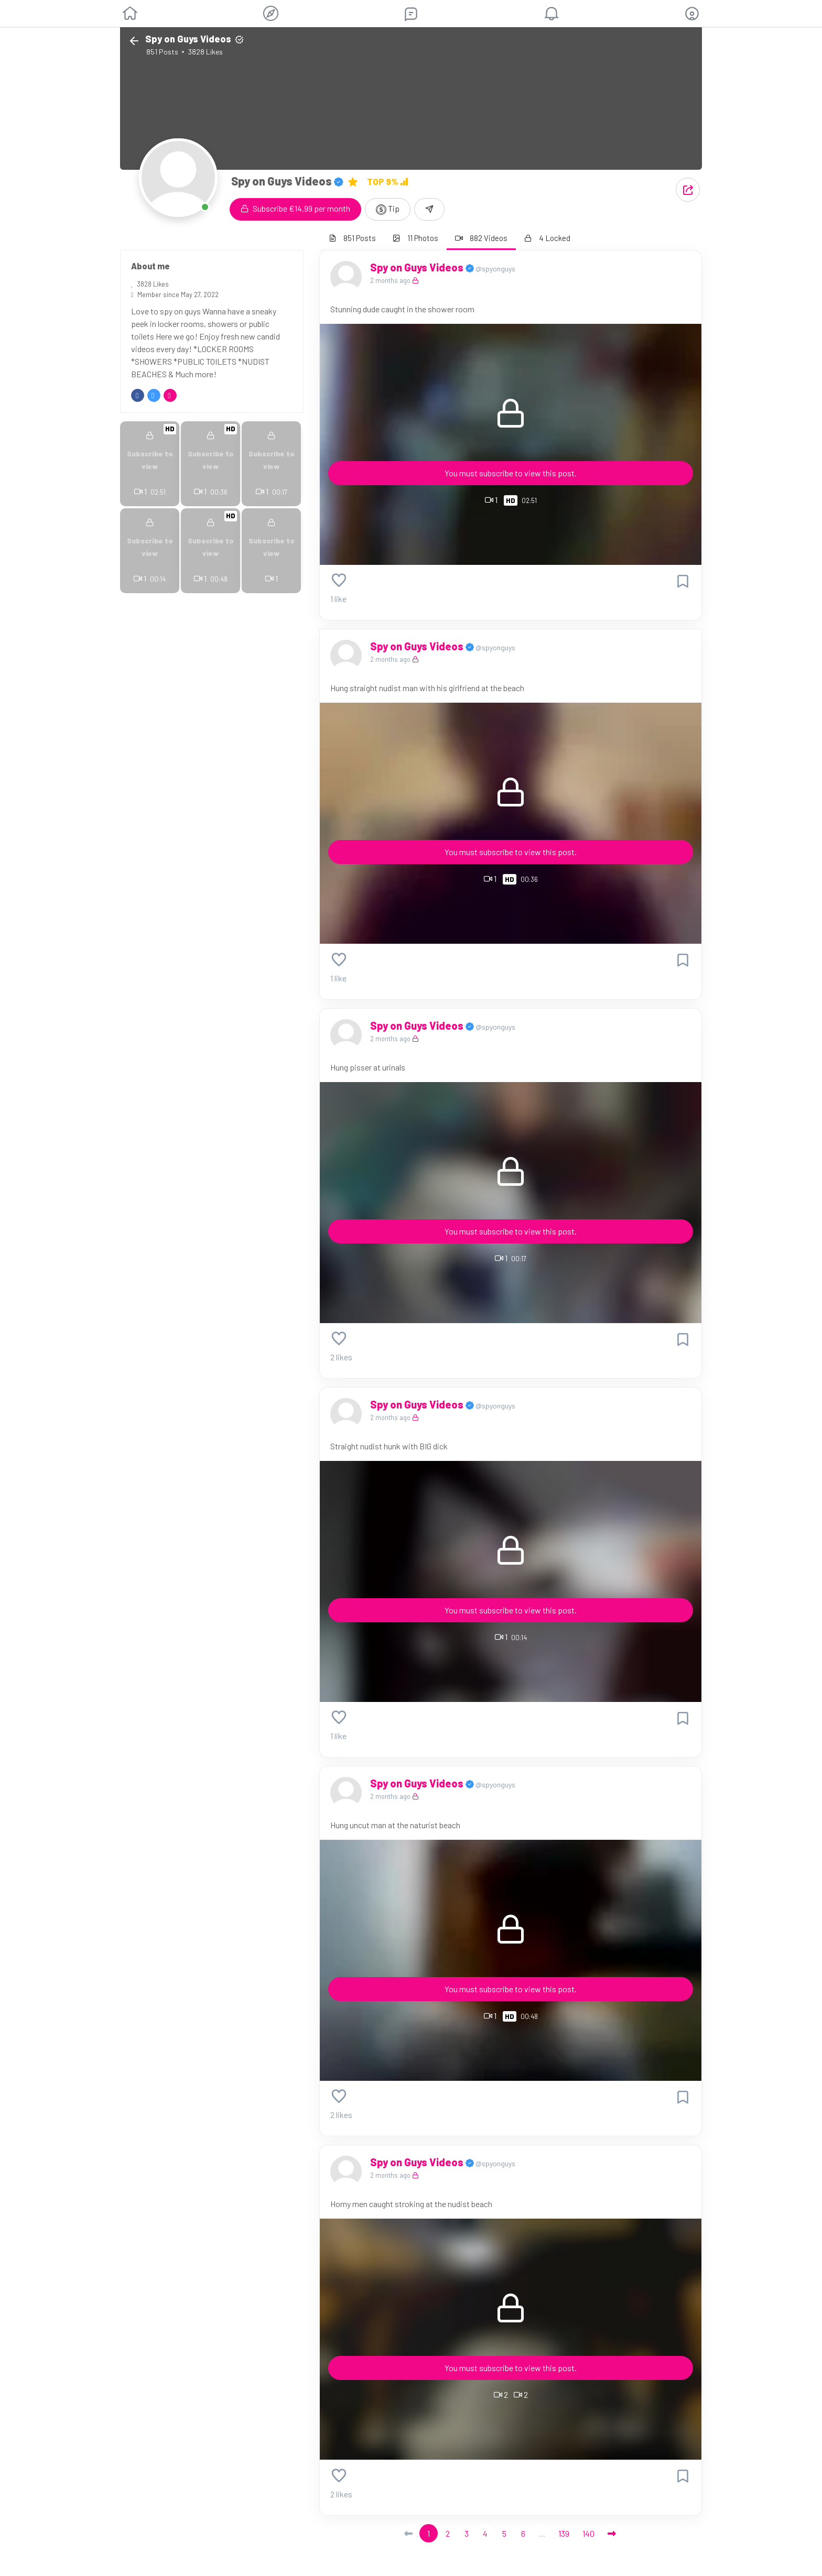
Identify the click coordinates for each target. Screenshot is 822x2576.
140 (588, 2533)
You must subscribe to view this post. (511, 473)
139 (563, 2533)
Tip (387, 209)
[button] (692, 14)
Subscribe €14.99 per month (295, 208)
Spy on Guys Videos (418, 267)
